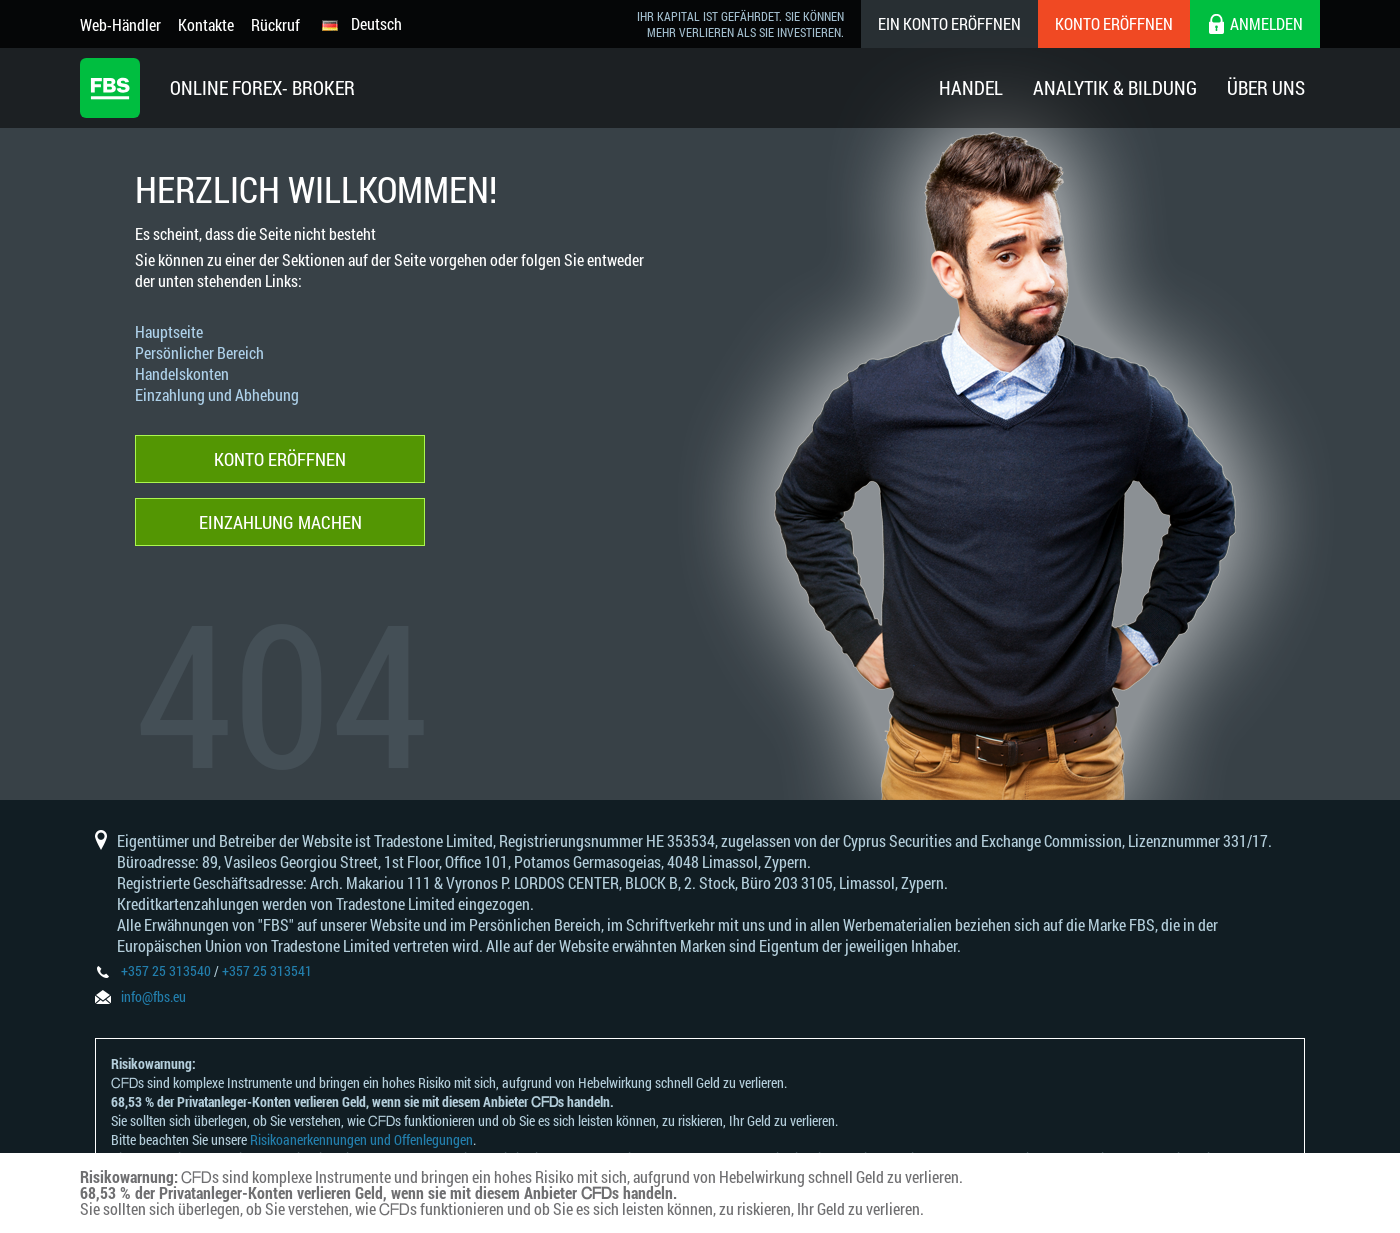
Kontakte (206, 24)
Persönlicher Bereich (199, 352)
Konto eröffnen (1114, 23)
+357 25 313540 (166, 970)
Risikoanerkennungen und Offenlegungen (361, 1139)
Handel (971, 87)
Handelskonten (182, 373)
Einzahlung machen (280, 522)
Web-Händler (120, 24)
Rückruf (275, 24)
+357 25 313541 (267, 970)
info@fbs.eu (153, 996)
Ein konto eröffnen (949, 23)
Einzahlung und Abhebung (217, 394)
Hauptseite (169, 331)
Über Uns (1266, 87)
